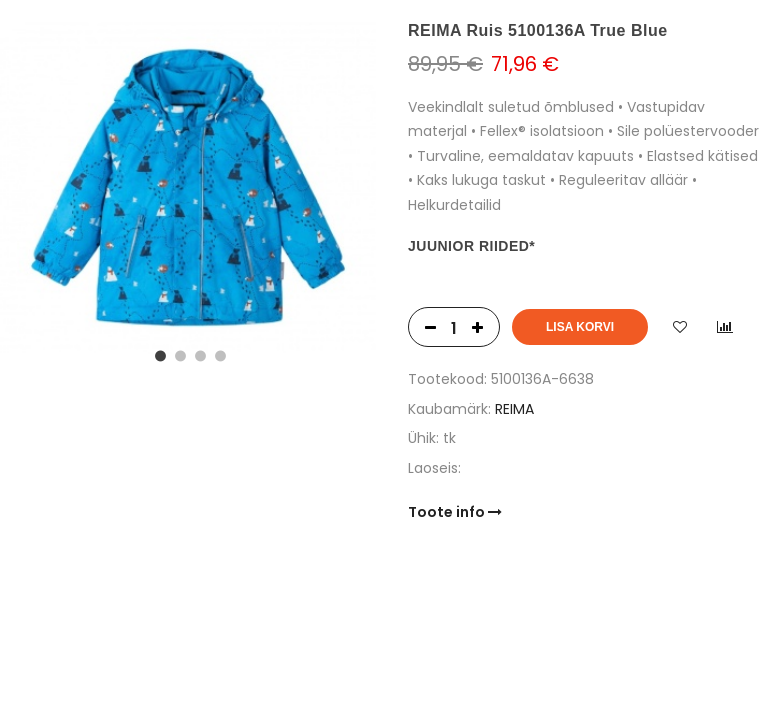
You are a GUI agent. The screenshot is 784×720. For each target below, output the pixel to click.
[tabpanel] (188, 188)
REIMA (514, 409)
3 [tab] (198, 354)
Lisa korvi (580, 327)
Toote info (455, 512)
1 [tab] (158, 354)
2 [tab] (178, 354)
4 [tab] (218, 354)
